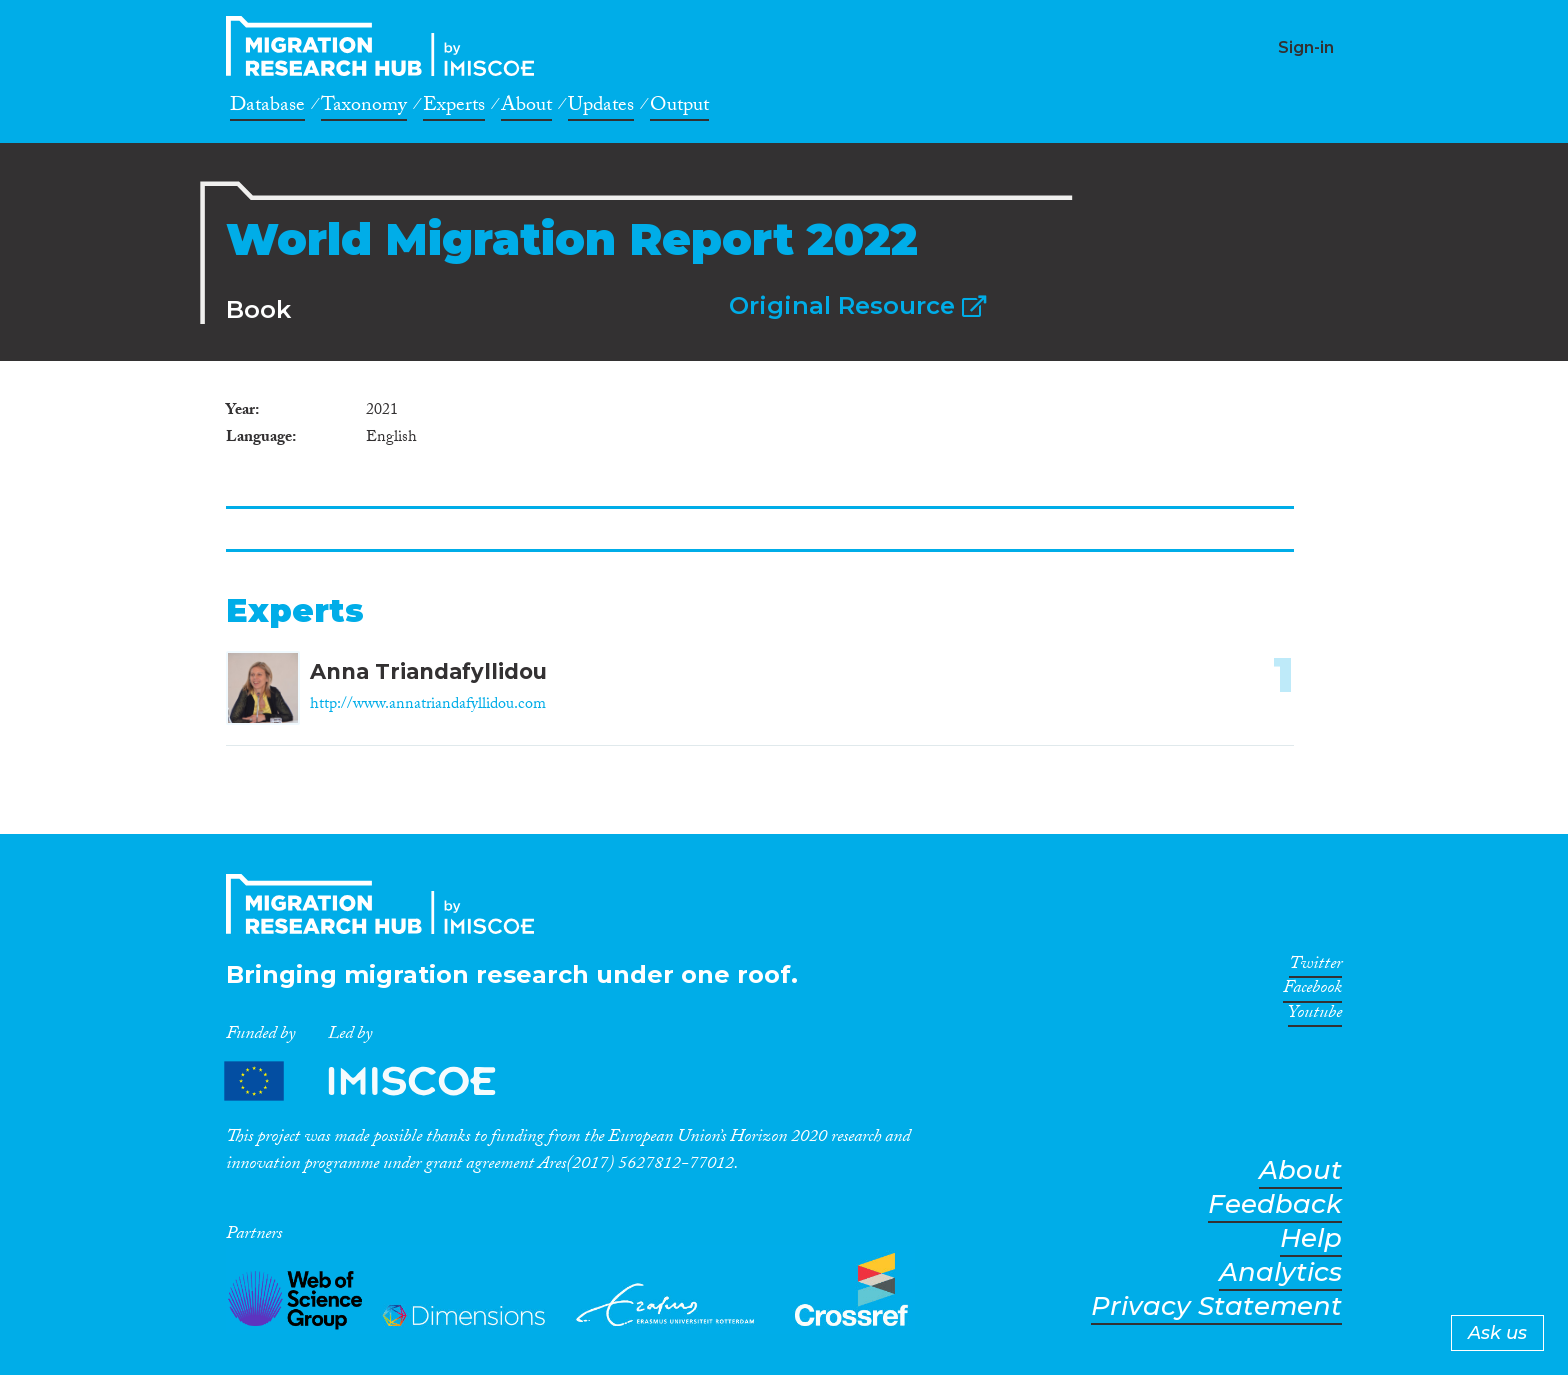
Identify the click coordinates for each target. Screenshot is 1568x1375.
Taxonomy (364, 108)
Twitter (1315, 967)
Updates (601, 108)
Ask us (1497, 1333)
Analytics (1280, 1272)
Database (267, 108)
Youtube (1315, 1016)
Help (1311, 1238)
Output (679, 108)
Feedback (1275, 1204)
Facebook (1312, 991)
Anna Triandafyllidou (428, 671)
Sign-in (1306, 47)
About (526, 108)
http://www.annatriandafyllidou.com (428, 705)
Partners (377, 1081)
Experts (454, 108)
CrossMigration (386, 46)
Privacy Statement (1216, 1306)
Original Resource (857, 305)
